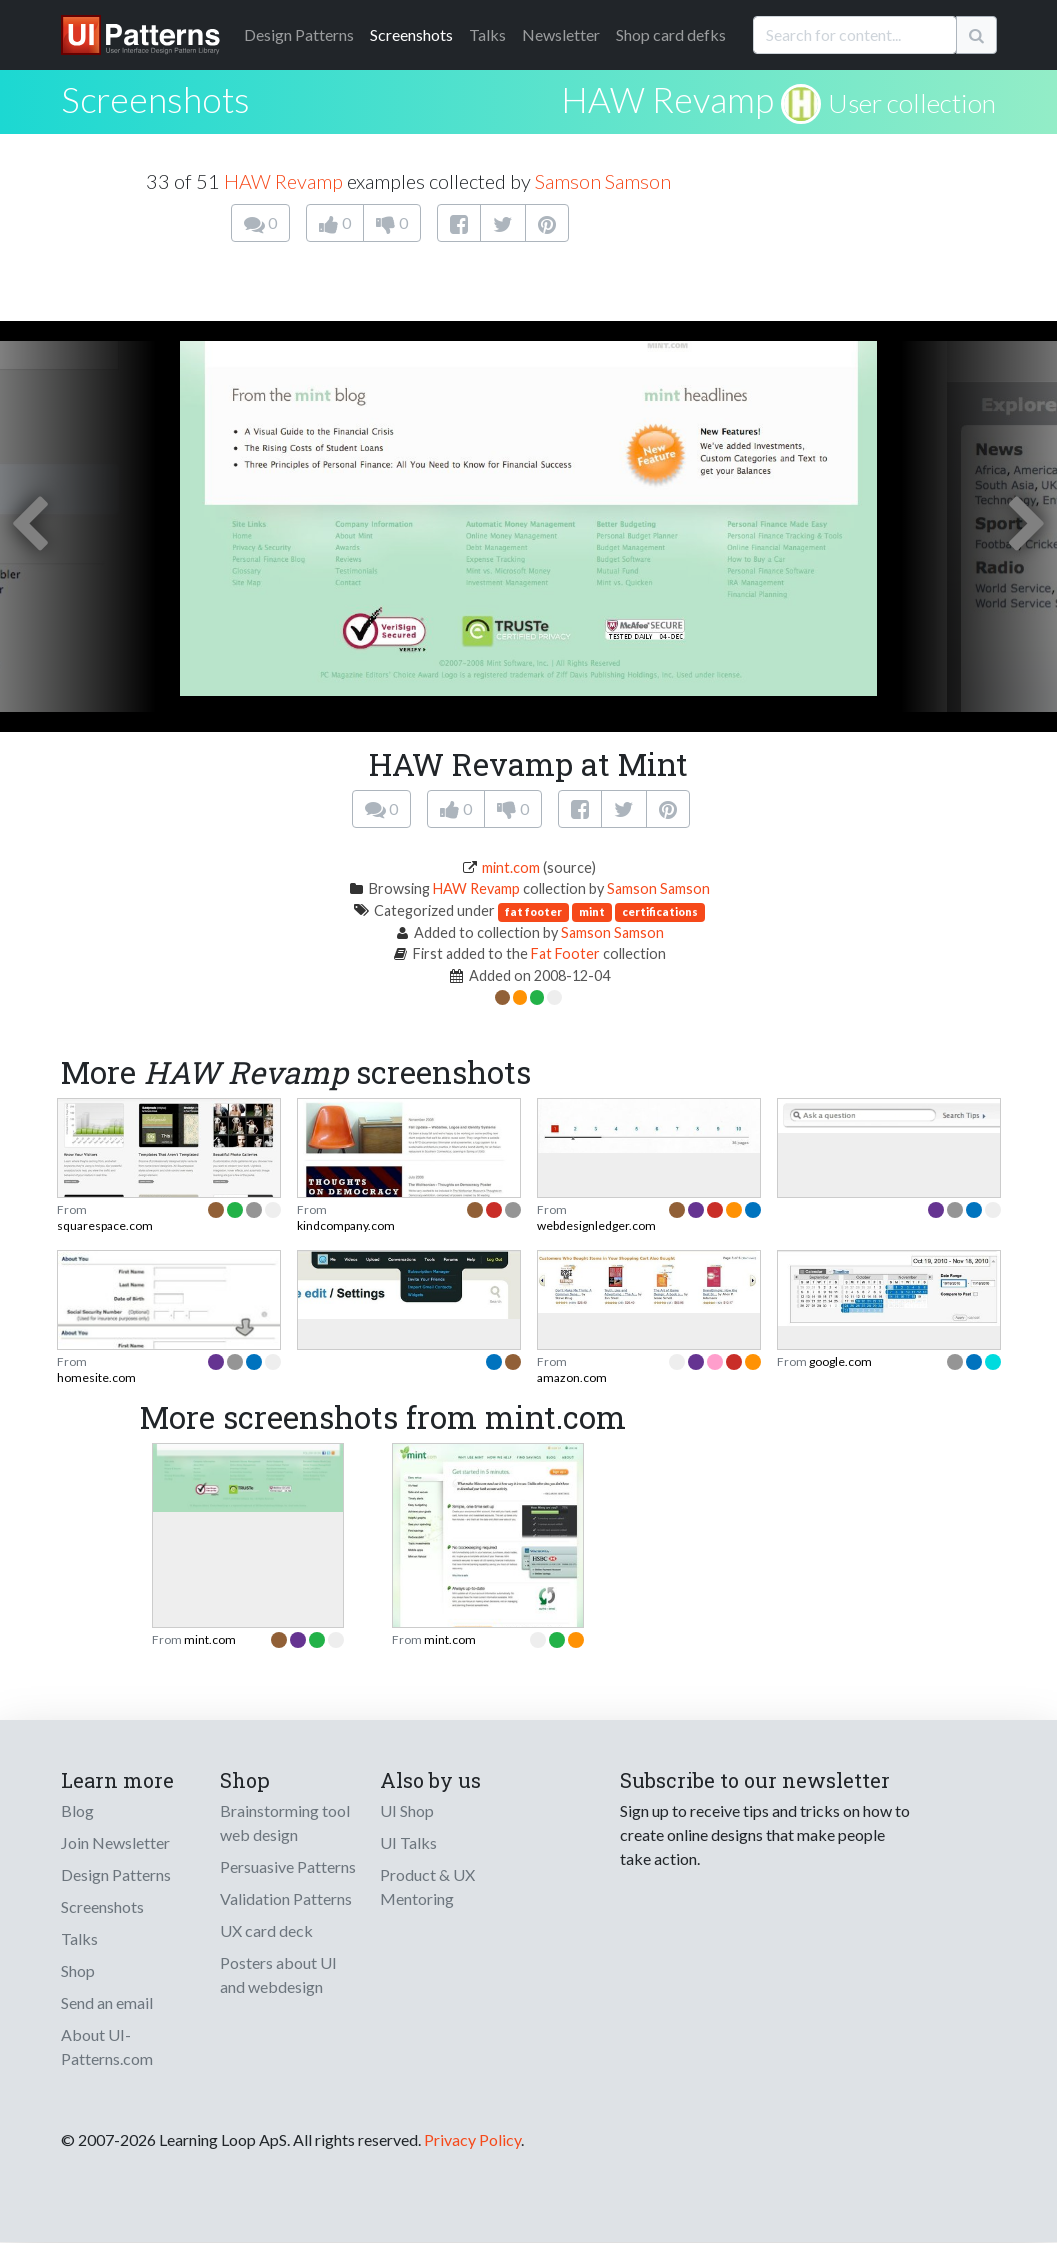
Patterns (299, 34)
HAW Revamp (667, 99)
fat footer (533, 911)
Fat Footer (565, 953)
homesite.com (96, 1377)
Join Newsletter (115, 1842)
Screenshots (411, 34)
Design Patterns (116, 1874)
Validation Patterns (286, 1898)
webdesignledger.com (596, 1225)
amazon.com (572, 1377)
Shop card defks (671, 34)
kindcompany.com (346, 1225)
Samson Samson (603, 181)
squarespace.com (105, 1225)
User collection (912, 103)
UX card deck (266, 1930)
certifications (660, 911)
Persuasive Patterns (288, 1866)
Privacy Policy (472, 2139)
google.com (840, 1361)
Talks (487, 34)
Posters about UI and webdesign (278, 1974)
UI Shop (407, 1810)
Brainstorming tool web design (285, 1822)
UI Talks (408, 1842)
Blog (77, 1810)
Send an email (107, 2002)
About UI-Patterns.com (107, 2046)
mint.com (511, 867)
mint (592, 911)
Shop (78, 1970)
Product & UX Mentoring (427, 1886)
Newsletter (561, 34)
